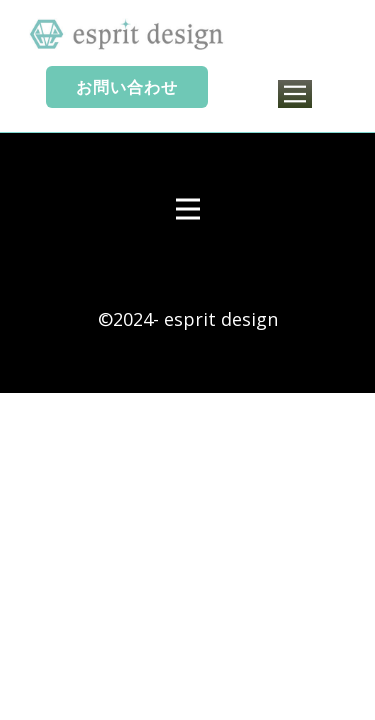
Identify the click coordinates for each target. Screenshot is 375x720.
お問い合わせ (127, 87)
